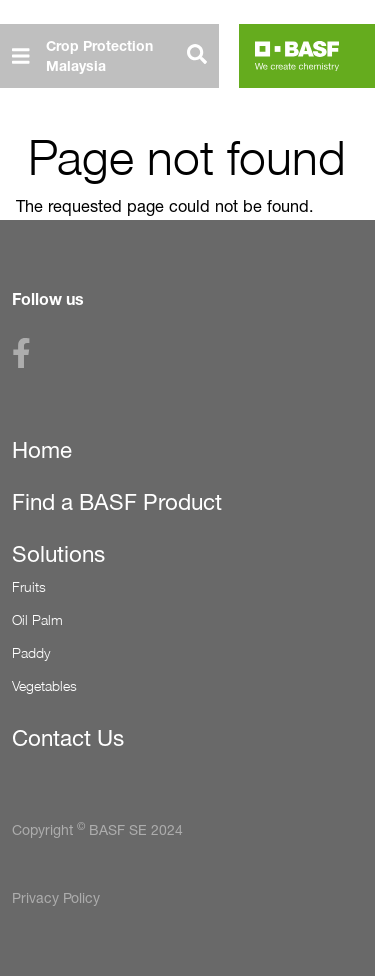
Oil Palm (37, 619)
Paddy (31, 652)
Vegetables (44, 685)
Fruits (29, 586)
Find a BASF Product (117, 502)
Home (42, 450)
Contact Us (68, 738)
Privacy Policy (56, 897)
